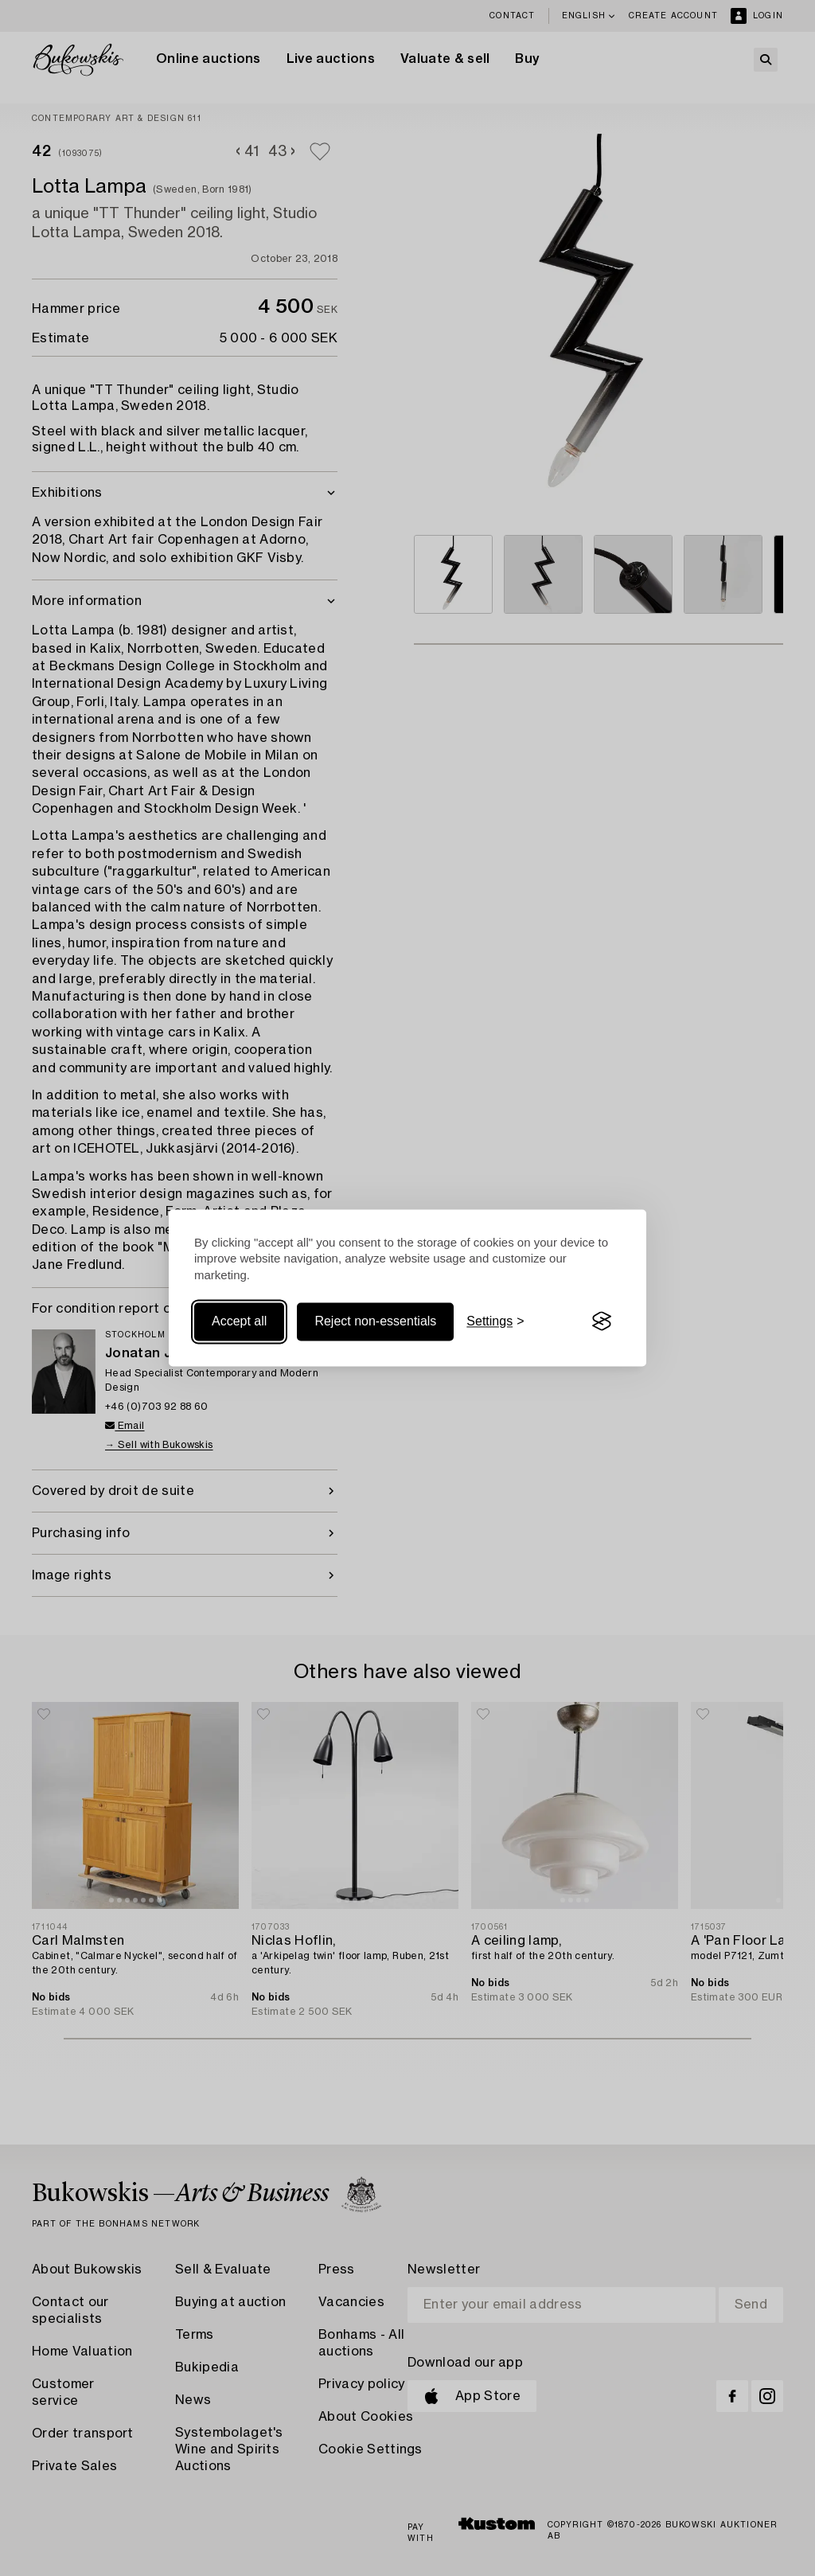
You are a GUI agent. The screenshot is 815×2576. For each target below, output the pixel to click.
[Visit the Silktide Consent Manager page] (602, 1321)
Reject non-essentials (375, 1321)
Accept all (239, 1321)
